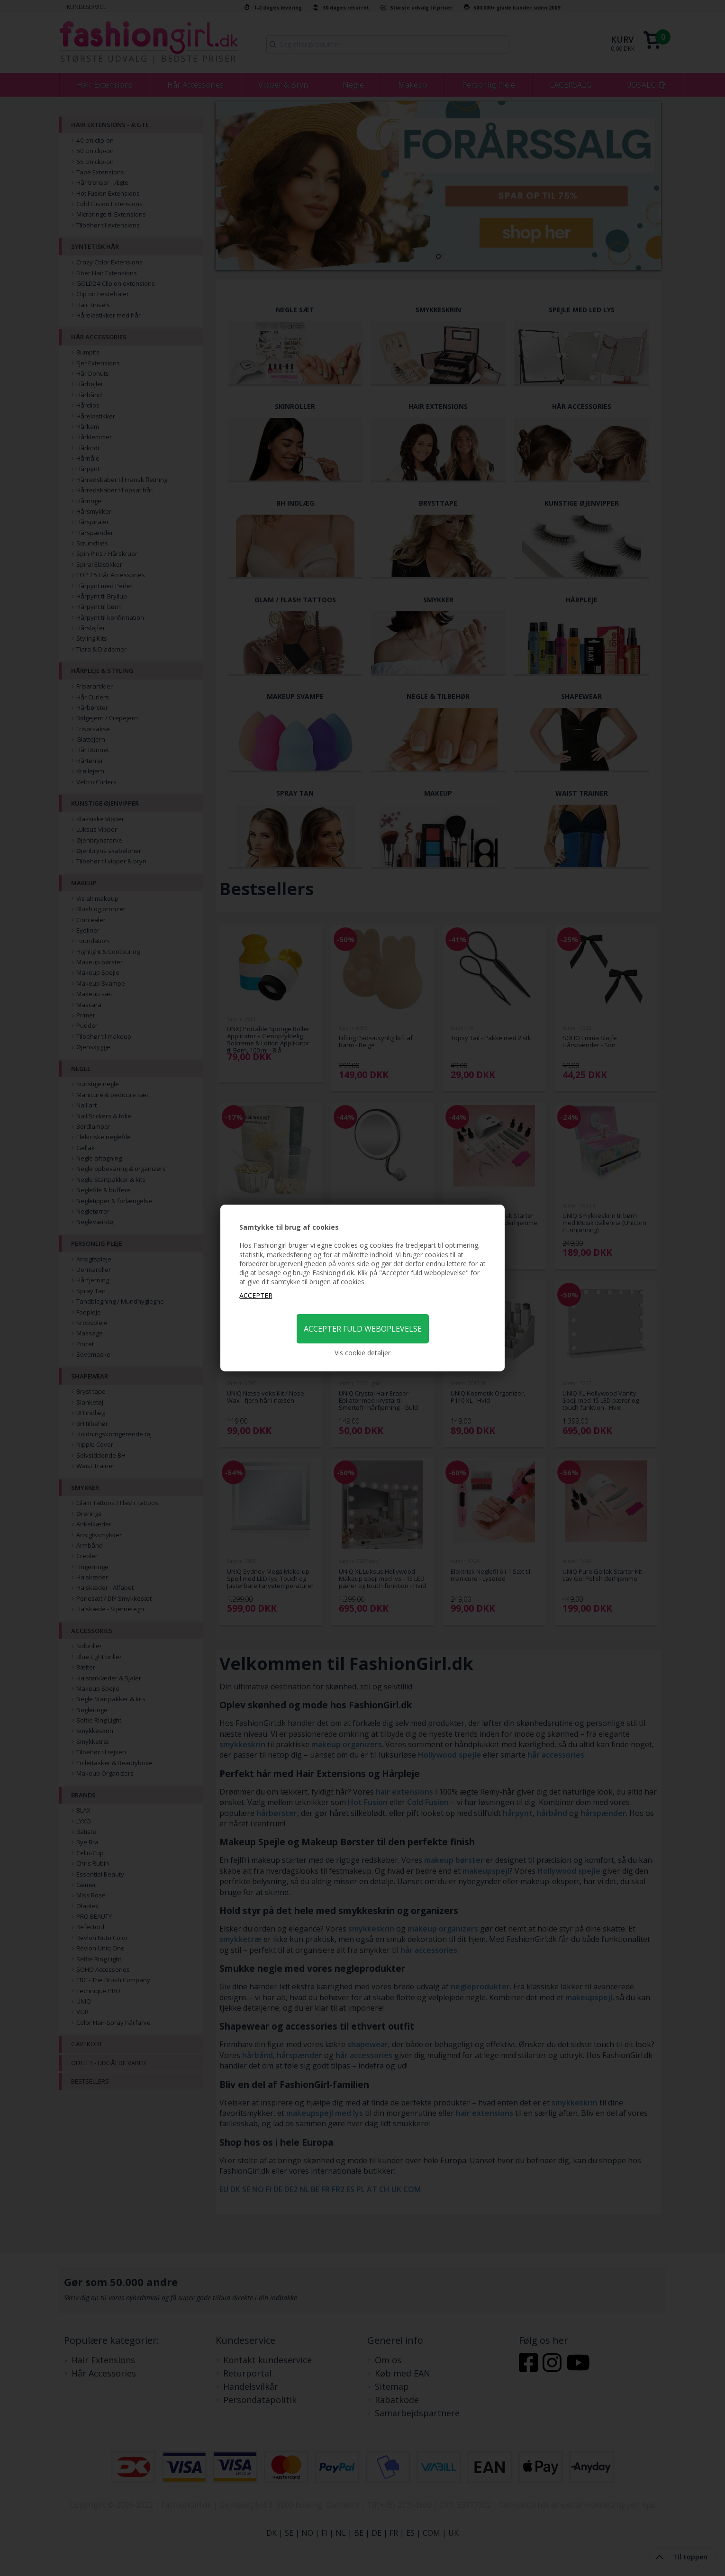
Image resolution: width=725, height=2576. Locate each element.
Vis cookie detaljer (362, 1352)
